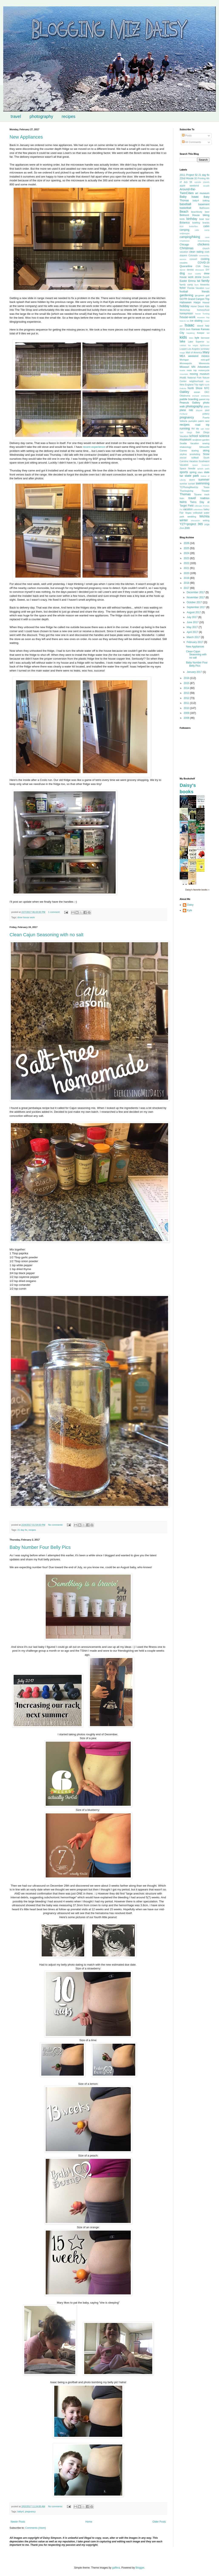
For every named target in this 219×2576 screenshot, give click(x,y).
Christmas (186, 248)
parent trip (204, 399)
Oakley (184, 392)
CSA (198, 266)
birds (182, 219)
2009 (187, 713)
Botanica (185, 222)
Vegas (188, 512)
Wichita (204, 516)
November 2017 (196, 597)
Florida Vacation (195, 288)
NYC (206, 388)
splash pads (203, 468)
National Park (194, 377)
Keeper (200, 333)
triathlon (204, 498)
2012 (187, 698)
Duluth (206, 277)
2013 (187, 693)
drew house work (26, 917)
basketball (185, 207)
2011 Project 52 (189, 174)
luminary (205, 349)
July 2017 (192, 617)
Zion (182, 528)
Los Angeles (193, 349)
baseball (185, 204)
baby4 (20, 2511)
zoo (187, 528)
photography (41, 116)
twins (183, 502)
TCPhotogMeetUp (189, 487)
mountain (184, 374)
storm (192, 479)
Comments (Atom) (35, 2527)
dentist (190, 269)
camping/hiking (190, 237)
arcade (206, 186)
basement (203, 204)
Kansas (195, 329)
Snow (206, 454)
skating (195, 450)
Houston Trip (203, 317)
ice (188, 321)
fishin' (183, 287)
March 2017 (194, 637)
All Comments (191, 142)
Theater (205, 491)
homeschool (203, 310)
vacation (188, 509)
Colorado (193, 255)
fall (198, 280)
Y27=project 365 (191, 524)
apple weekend (189, 185)
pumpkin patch (196, 421)
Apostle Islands (201, 182)
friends (205, 291)
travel (16, 116)
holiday (184, 306)
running (185, 428)
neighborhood (196, 381)
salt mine (205, 429)
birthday (191, 219)
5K (190, 182)
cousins (184, 262)
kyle (197, 337)
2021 (187, 568)
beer (207, 211)
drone (198, 277)
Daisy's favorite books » (197, 889)
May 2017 (193, 627)
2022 (187, 563)
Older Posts (159, 2521)
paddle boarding (189, 399)
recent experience (94, 446)
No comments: (56, 1525)
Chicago (184, 244)
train (182, 498)
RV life (195, 428)
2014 (187, 688)
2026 (187, 543)
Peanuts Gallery (190, 402)
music (183, 377)
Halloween (186, 302)
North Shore (195, 388)
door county (194, 273)
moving (194, 373)
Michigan (184, 359)
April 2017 (193, 632)
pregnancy (30, 2511)
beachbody (196, 211)
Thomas (185, 494)
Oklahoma (185, 395)
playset (199, 410)
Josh (188, 329)
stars (200, 472)
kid (208, 333)
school (193, 436)
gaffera (116, 2567)
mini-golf (205, 359)
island (200, 325)
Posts (187, 135)
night (201, 384)
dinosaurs (199, 270)
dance (182, 270)
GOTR (183, 299)
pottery (205, 413)
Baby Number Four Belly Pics (40, 1547)
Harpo (197, 302)
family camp (186, 284)
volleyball (197, 512)
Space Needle (187, 468)
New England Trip (189, 384)
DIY (207, 269)
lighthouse (204, 345)
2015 (187, 683)
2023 (187, 558)
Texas (206, 487)
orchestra (205, 396)
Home (88, 2521)
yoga (207, 524)
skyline (183, 454)
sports (184, 472)
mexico (205, 356)
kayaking (190, 333)
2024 (187, 553)
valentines (198, 509)
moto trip (192, 370)
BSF (182, 226)
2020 (187, 573)
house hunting (202, 313)
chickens (203, 244)
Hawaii (206, 302)
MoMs (182, 370)
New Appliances (26, 137)
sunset (191, 483)
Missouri (184, 366)
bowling (196, 222)
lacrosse (205, 337)
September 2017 (196, 607)
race (207, 421)
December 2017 (196, 592)
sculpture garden (200, 439)
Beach (184, 211)
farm (197, 285)
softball (195, 457)
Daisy (206, 266)
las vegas (193, 345)
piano (206, 406)
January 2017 (195, 671)
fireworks (204, 284)
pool (207, 410)
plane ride (186, 410)
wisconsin (195, 520)
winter (184, 520)
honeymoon (186, 313)
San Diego (186, 432)
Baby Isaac (189, 196)
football (184, 291)
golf (207, 295)
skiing (206, 450)
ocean (197, 392)
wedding (192, 516)
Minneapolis (186, 363)
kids (183, 337)
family (205, 280)
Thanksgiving (186, 491)
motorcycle (203, 370)
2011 (187, 703)
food (207, 288)
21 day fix (22, 1530)
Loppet (183, 349)
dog (182, 273)
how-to (183, 321)
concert (193, 259)
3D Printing (200, 178)
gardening (186, 295)
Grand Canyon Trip (198, 299)
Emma (192, 280)
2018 (187, 582)
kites (191, 338)
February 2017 (195, 642)
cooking (205, 259)
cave (207, 237)
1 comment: (54, 912)
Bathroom (204, 208)
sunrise (183, 483)
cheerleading (203, 241)
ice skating (196, 320)
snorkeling (195, 454)
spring (192, 472)
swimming (202, 483)
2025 (187, 548)
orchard (195, 396)
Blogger (140, 2567)
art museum (202, 193)
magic (182, 352)
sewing (205, 443)
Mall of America (194, 352)
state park (192, 475)
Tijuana (197, 494)
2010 (187, 708)
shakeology (185, 447)
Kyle (189, 910)
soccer (183, 457)
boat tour (204, 219)
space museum (200, 465)
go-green (199, 295)
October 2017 (195, 602)
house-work (187, 317)
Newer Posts (18, 2521)
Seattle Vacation (189, 443)
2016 (187, 678)
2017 (187, 588)
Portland (183, 414)
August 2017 (194, 612)
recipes (68, 116)
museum (204, 373)
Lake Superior (196, 341)
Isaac (189, 325)
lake (182, 341)
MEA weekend (189, 356)
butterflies (193, 226)
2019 (187, 578)
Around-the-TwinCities (188, 191)
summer (203, 479)
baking (206, 200)
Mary (206, 352)
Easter (183, 280)
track (207, 494)
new (207, 381)
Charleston (184, 241)
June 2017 (193, 622)
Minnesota (204, 363)
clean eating (196, 251)
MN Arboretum (200, 366)
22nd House (186, 178)
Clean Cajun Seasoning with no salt (46, 934)
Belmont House (190, 215)
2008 (187, 717)
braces (206, 222)
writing (206, 520)
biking (206, 215)
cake (197, 230)
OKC (207, 392)
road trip (202, 424)
